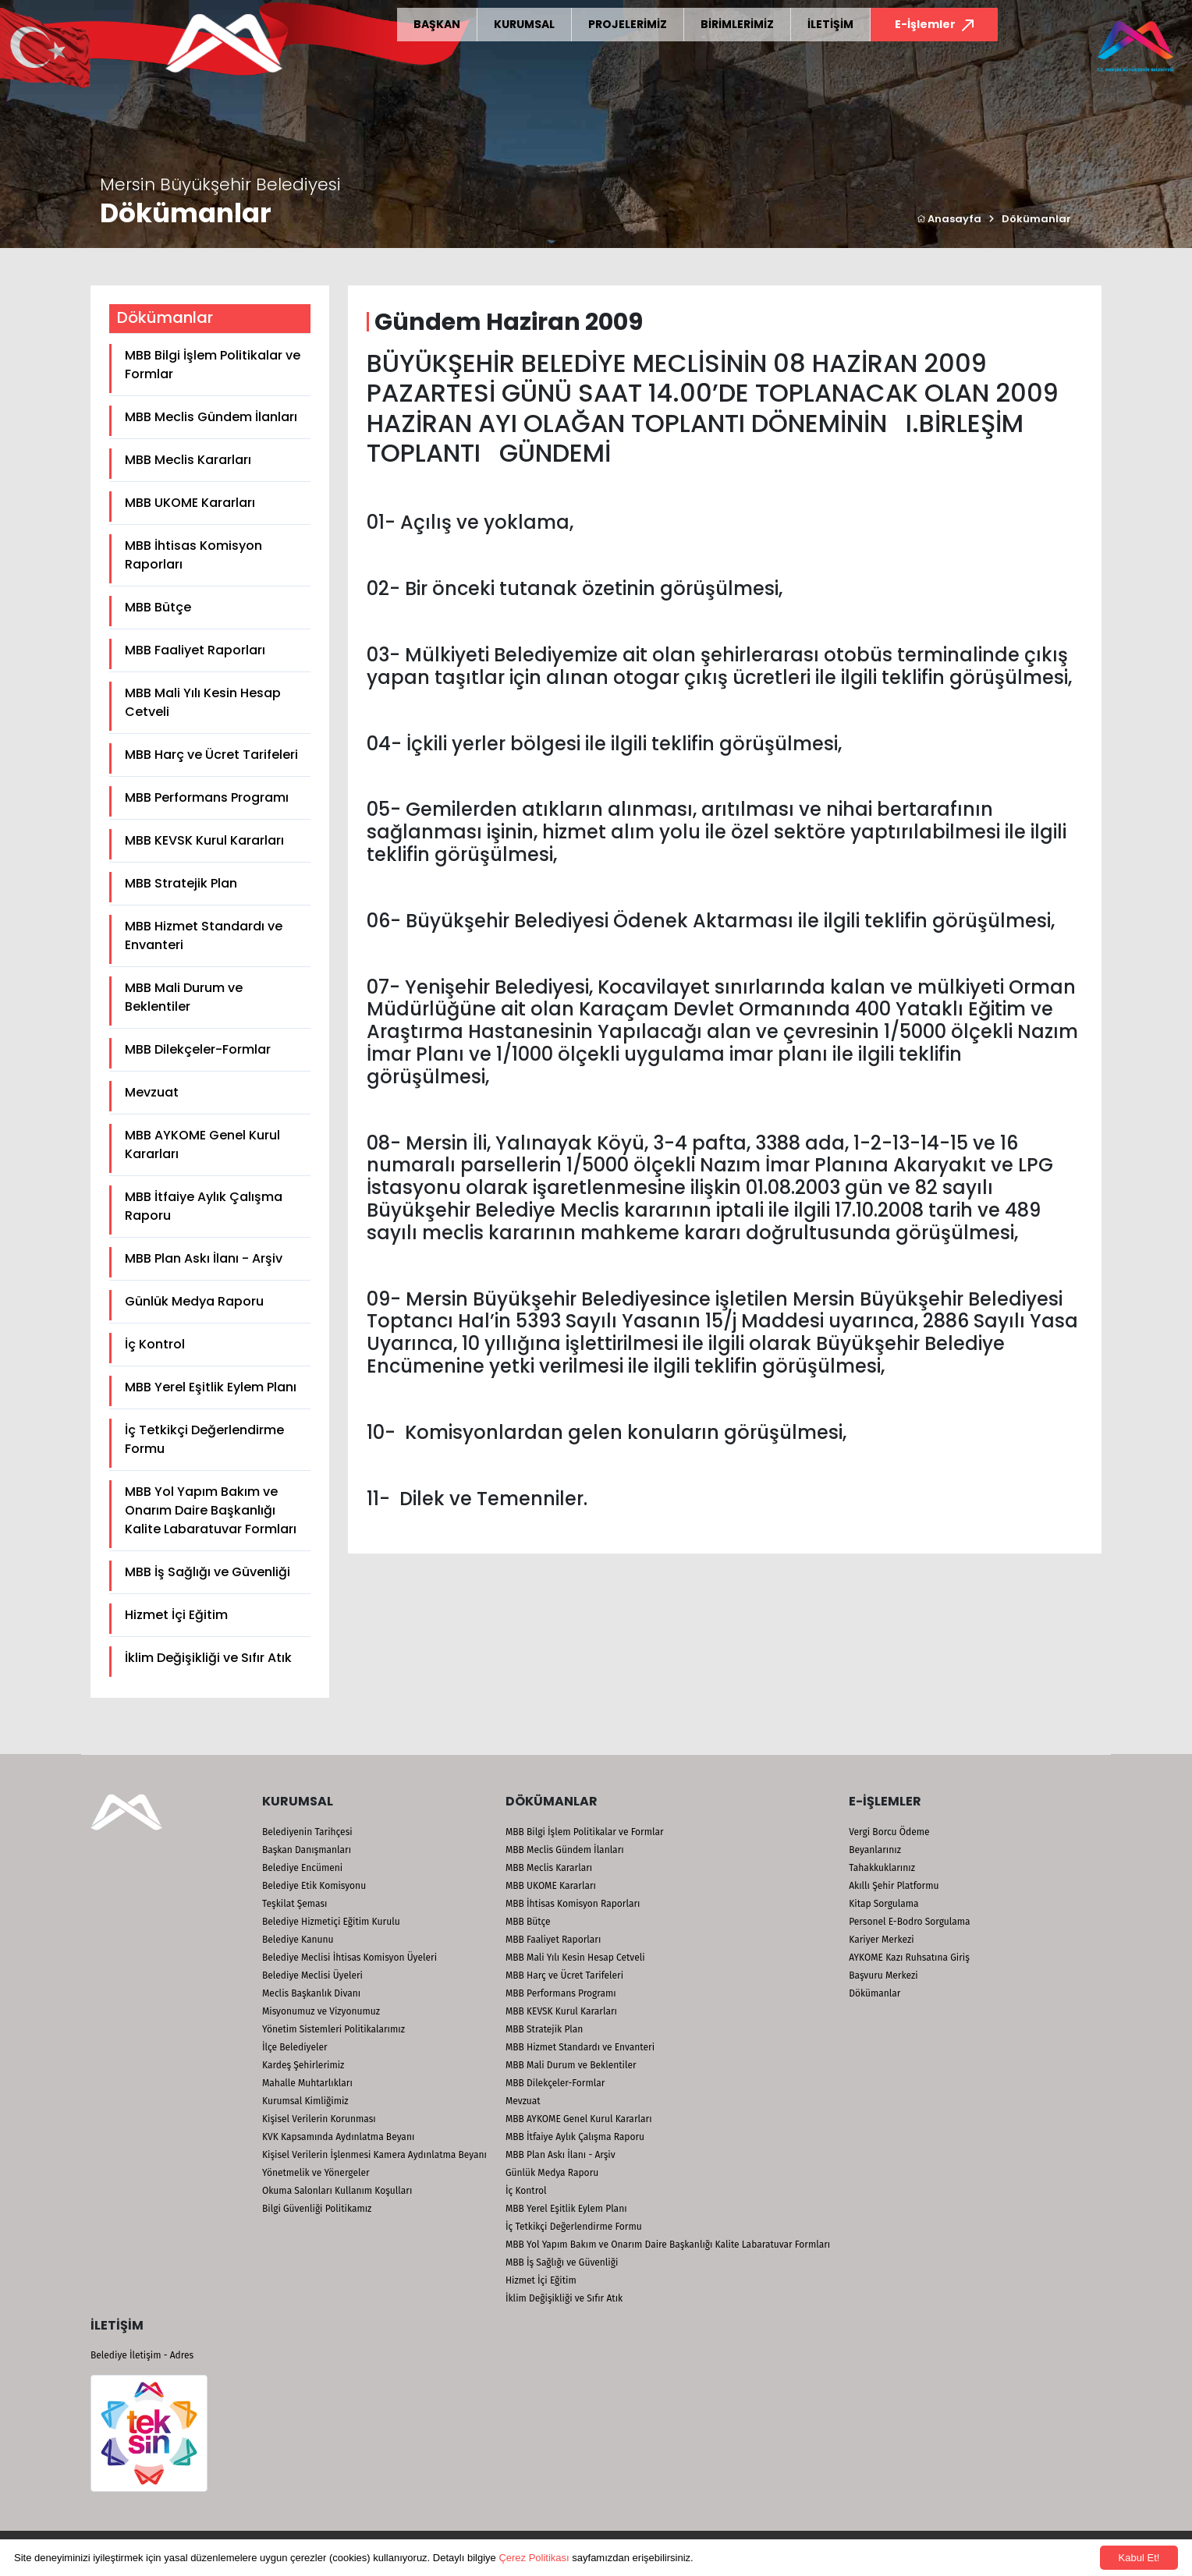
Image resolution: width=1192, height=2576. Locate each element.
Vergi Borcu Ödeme (889, 1832)
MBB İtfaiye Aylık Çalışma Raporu (203, 1206)
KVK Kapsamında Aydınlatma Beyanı (338, 2136)
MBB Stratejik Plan (181, 883)
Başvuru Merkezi (883, 1975)
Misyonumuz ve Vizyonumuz (321, 2011)
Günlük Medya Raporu (194, 1301)
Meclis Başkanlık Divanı (311, 1993)
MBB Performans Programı (207, 797)
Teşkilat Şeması (294, 1903)
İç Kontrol (155, 1344)
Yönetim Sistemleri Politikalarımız (333, 2029)
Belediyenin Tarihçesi (307, 1832)
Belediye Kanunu (298, 1939)
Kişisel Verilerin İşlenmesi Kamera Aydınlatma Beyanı (374, 2154)
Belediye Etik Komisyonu (314, 1885)
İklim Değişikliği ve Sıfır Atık (208, 1658)
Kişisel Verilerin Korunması (319, 2119)
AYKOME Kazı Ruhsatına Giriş (909, 1957)
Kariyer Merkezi (881, 1939)
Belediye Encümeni (302, 1867)
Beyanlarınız (875, 1849)
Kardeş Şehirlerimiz (303, 2065)
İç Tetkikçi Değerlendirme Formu (204, 1439)
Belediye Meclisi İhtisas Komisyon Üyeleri (349, 1957)
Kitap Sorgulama (883, 1903)
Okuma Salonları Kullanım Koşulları (337, 2190)
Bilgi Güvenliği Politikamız (316, 2208)
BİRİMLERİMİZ (737, 24)
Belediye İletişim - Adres (141, 2355)
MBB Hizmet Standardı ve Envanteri (203, 935)
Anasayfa (949, 218)
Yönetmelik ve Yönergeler (316, 2172)
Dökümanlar (1036, 218)
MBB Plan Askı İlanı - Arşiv (203, 1258)
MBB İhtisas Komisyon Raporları (193, 555)
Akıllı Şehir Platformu (893, 1885)
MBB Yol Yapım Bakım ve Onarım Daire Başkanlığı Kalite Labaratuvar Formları (210, 1510)
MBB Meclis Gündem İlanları (211, 417)
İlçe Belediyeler (295, 2047)
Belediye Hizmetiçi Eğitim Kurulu (331, 1921)
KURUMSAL (524, 24)
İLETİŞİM (830, 24)
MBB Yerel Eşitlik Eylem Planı (210, 1387)
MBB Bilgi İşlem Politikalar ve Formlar (212, 364)
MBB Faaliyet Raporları (195, 650)
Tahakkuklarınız (882, 1867)
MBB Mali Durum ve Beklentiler (184, 997)
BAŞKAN (436, 24)
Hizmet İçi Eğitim (176, 1615)
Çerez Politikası (533, 2558)
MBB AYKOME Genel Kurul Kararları (202, 1144)
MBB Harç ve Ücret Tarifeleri (211, 755)
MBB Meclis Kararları (188, 460)
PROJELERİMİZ (627, 24)
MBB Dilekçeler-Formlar (198, 1049)
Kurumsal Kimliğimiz (305, 2101)
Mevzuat (152, 1092)
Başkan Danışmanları (306, 1849)
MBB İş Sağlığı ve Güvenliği (207, 1572)
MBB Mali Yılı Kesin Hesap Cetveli (203, 702)
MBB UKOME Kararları (190, 503)
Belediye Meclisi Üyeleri (312, 1975)
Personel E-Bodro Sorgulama (909, 1921)
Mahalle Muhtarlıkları (307, 2083)
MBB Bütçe (158, 607)
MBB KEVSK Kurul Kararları (204, 840)
